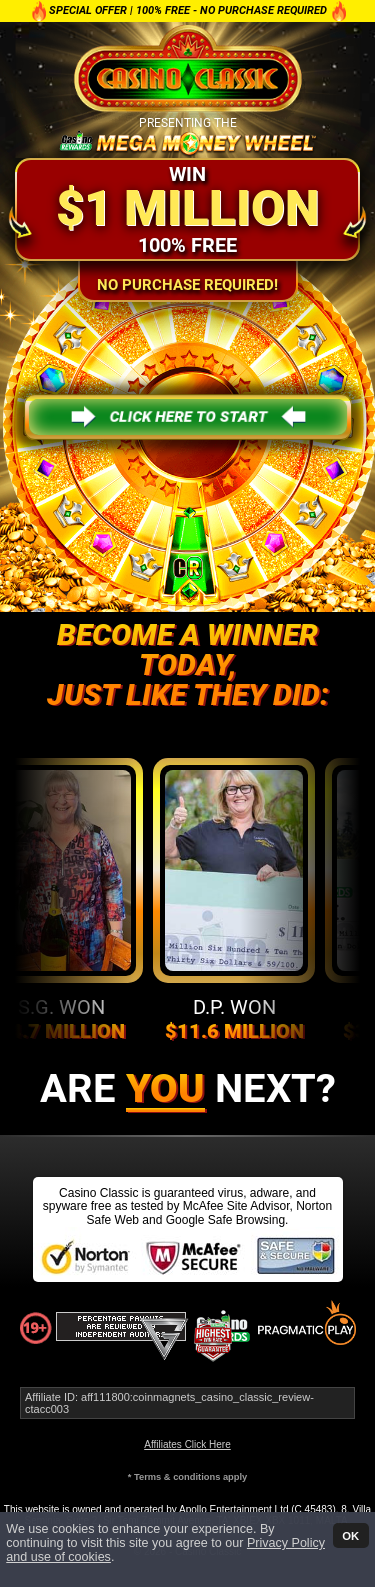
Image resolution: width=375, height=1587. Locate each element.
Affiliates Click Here (187, 1444)
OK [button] (350, 1535)
